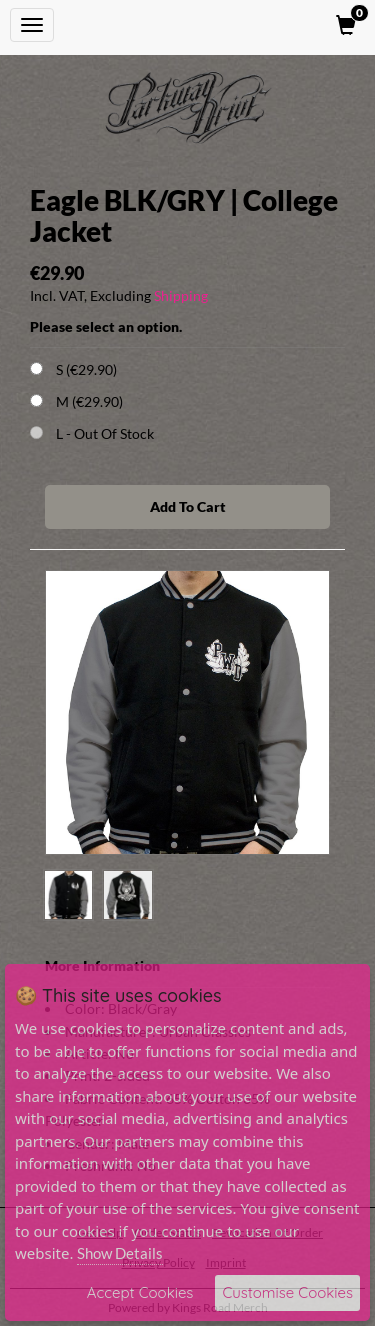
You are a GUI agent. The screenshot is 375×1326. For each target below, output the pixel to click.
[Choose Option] (36, 368)
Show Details (120, 1253)
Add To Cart (188, 506)
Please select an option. (106, 326)
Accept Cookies (140, 1292)
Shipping (181, 295)
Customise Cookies (287, 1292)
